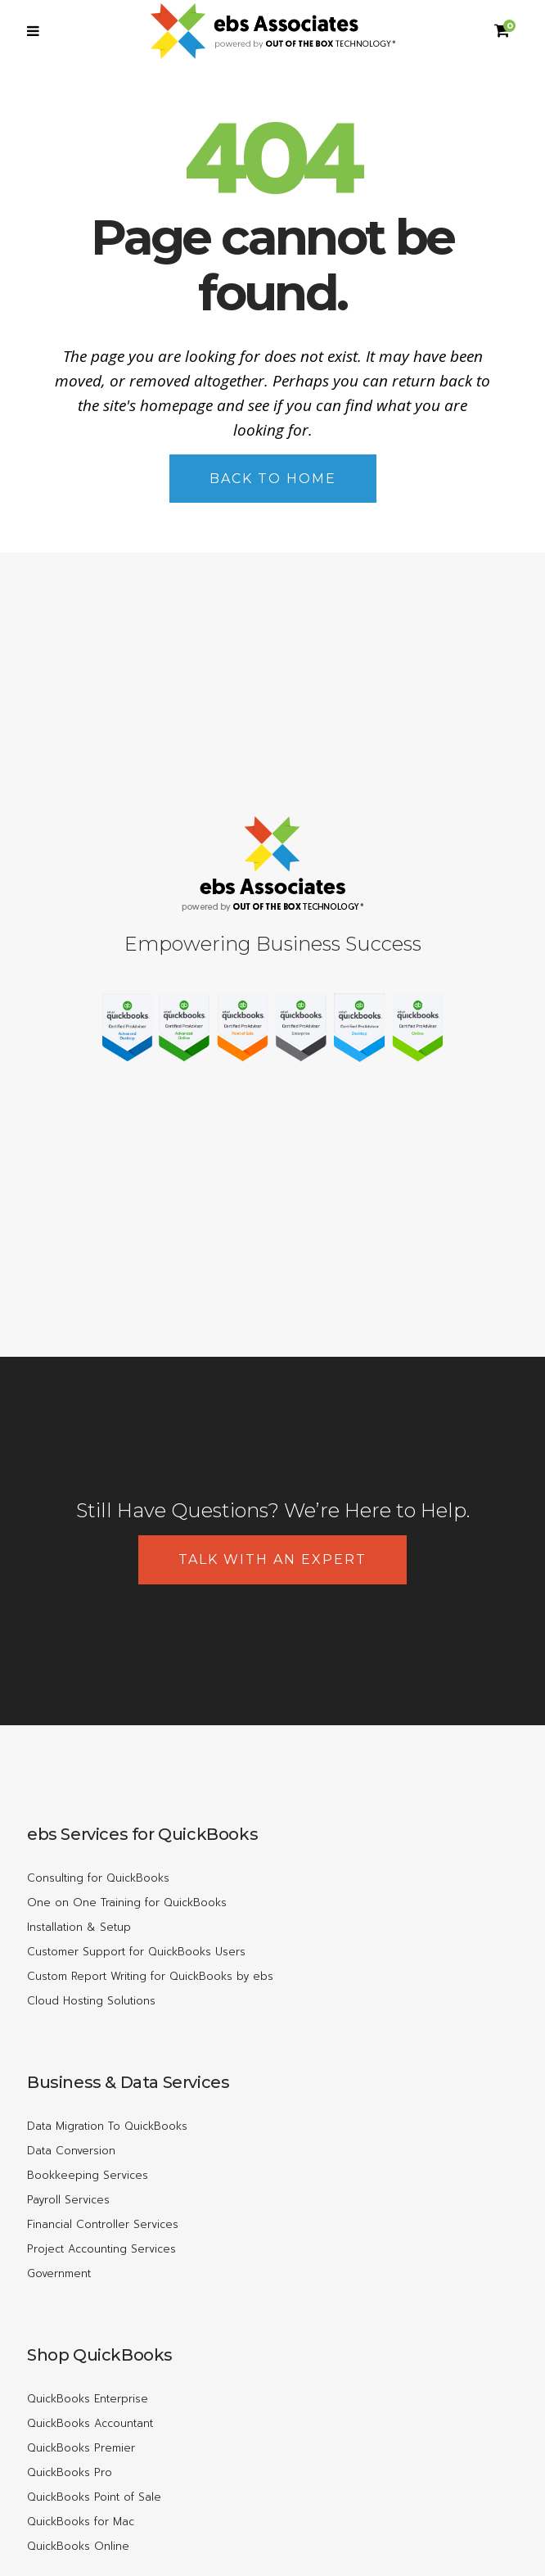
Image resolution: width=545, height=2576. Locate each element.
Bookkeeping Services (87, 2175)
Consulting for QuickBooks (98, 1878)
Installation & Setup (79, 1927)
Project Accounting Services (101, 2249)
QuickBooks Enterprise (87, 2399)
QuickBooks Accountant (90, 2423)
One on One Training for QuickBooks (127, 1902)
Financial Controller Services (102, 2224)
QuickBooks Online (78, 2546)
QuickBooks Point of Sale (94, 2497)
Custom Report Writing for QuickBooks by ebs (150, 1976)
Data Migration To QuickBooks (107, 2126)
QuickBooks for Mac (80, 2521)
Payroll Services (68, 2200)
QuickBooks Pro (69, 2472)
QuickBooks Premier (81, 2448)
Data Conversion (71, 2150)
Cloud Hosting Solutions (91, 2001)
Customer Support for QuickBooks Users (136, 1951)
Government (59, 2273)
